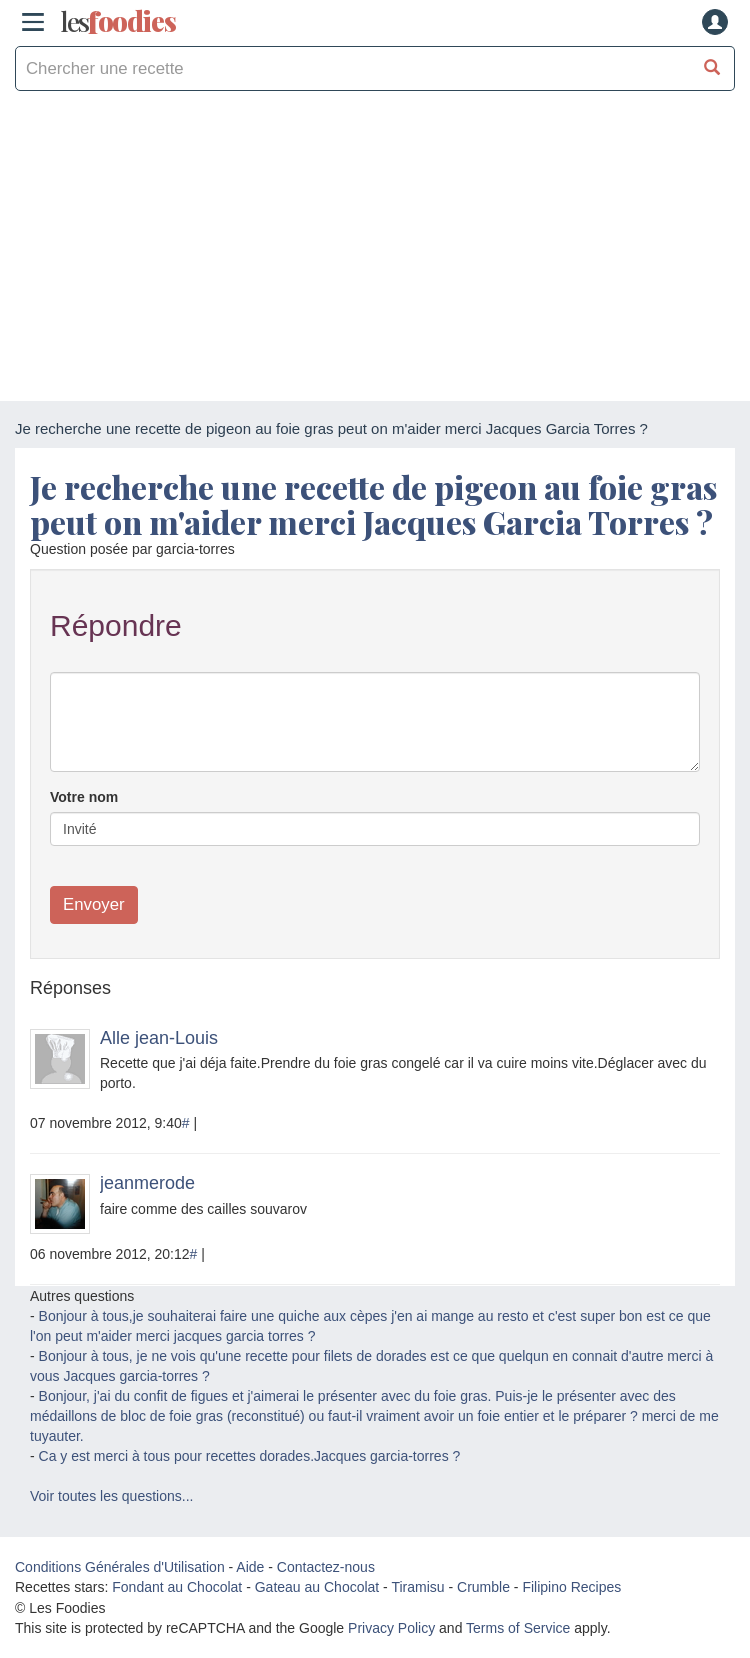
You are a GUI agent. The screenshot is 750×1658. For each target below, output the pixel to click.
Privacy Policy (391, 1628)
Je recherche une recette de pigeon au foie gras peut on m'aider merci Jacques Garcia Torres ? (373, 504)
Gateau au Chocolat (317, 1587)
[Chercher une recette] (712, 68)
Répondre (116, 625)
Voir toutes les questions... (111, 1496)
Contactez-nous (326, 1567)
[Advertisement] (375, 251)
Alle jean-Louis (159, 1038)
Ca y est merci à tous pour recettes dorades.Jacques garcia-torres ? (250, 1456)
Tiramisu (417, 1587)
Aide (250, 1567)
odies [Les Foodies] (118, 22)
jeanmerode (147, 1183)
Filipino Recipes (571, 1587)
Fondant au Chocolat (177, 1587)
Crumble (483, 1587)
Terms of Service (518, 1628)
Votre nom (84, 797)
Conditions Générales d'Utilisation (120, 1567)
